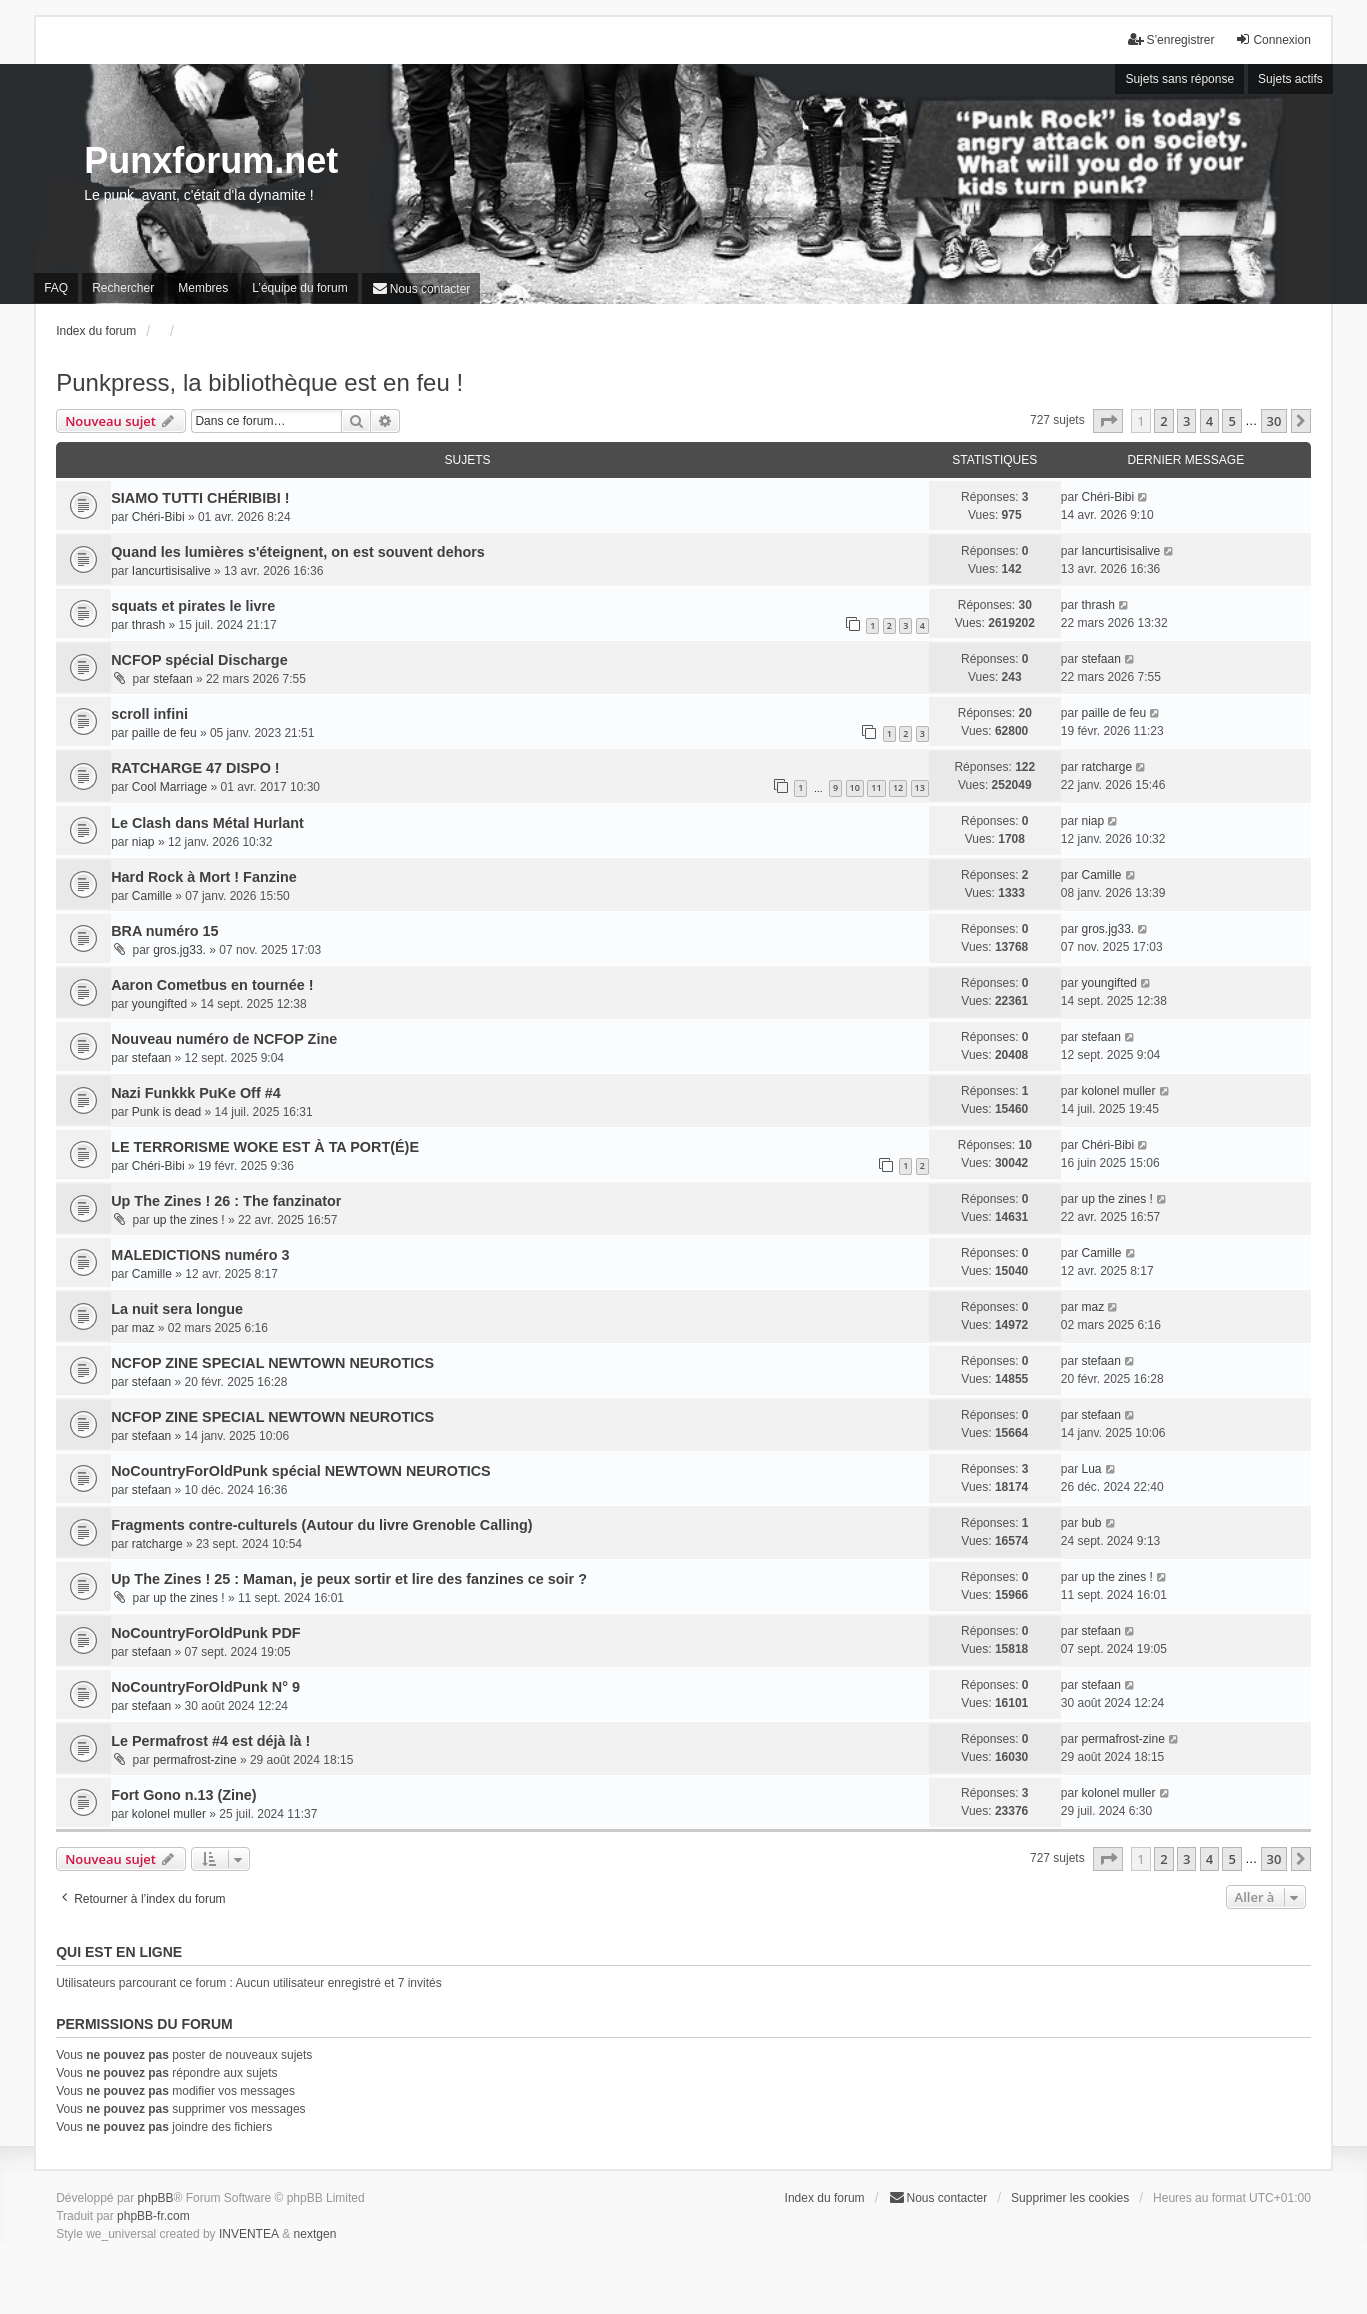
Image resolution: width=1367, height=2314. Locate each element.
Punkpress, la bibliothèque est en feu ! (259, 382)
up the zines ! (188, 1220)
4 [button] (1209, 421)
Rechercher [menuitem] (123, 288)
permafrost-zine (194, 1760)
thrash (148, 625)
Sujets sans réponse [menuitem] (1179, 79)
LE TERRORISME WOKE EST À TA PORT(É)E (265, 1147)
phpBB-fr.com (153, 2216)
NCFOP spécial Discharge (199, 660)
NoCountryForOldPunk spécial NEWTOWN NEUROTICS (301, 1471)
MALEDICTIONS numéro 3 (200, 1255)
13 (920, 787)
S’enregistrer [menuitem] (1171, 39)
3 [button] (1186, 421)
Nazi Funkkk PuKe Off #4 (196, 1093)
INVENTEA (249, 2234)
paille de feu (164, 733)
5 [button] (1231, 421)
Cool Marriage (169, 787)
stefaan (172, 679)
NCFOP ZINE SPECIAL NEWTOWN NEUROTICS (272, 1363)
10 (855, 787)
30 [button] (1274, 421)
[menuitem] (421, 288)
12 (898, 787)
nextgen (315, 2234)
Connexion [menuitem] (1272, 39)
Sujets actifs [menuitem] (1290, 79)
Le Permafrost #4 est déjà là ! (210, 1741)
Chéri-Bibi (158, 517)
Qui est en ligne (119, 1952)
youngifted (159, 1004)
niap (143, 842)
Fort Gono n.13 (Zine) (184, 1795)
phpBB (156, 2198)
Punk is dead (166, 1112)
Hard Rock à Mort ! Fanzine (204, 877)
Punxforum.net (211, 160)
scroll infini (149, 714)
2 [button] (1163, 421)
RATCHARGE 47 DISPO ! (195, 768)
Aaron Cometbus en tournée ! (212, 985)
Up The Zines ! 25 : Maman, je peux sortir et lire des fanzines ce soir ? (349, 1579)
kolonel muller (1119, 1091)
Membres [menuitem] (203, 288)
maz (143, 1328)
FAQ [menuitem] (56, 288)
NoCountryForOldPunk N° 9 (205, 1687)
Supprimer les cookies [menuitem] (1070, 2198)
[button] (1108, 421)
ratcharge (1107, 767)
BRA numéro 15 (164, 931)
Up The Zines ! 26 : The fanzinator (226, 1201)
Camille (152, 896)
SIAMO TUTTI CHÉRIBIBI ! (200, 498)
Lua (1092, 1469)
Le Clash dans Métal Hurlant (207, 823)
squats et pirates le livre (193, 606)
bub (1092, 1523)
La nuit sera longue (177, 1309)
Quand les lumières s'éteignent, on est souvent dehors (298, 552)
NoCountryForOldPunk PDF (205, 1633)
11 (876, 787)
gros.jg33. (179, 950)
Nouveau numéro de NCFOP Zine (224, 1039)
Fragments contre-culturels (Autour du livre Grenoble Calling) (321, 1525)
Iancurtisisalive (171, 571)
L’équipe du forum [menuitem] (299, 288)
